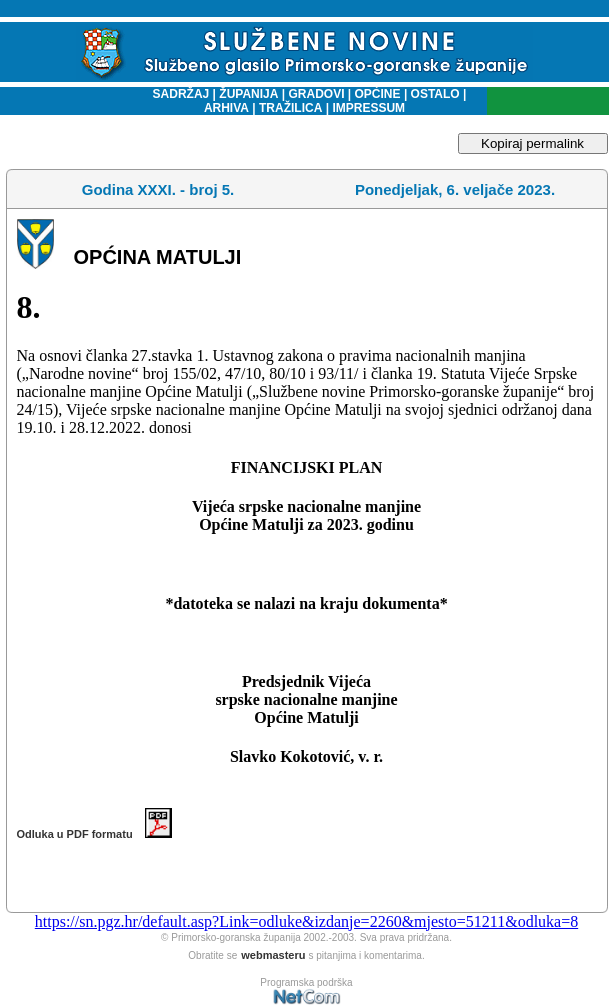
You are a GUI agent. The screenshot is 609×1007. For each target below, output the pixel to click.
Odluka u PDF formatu (94, 834)
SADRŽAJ (176, 94)
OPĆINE (378, 94)
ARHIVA (226, 108)
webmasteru (273, 955)
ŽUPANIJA (248, 94)
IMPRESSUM (368, 108)
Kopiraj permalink (532, 143)
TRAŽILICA (289, 108)
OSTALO (435, 94)
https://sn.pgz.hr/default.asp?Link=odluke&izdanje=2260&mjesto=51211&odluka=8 (306, 921)
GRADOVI (316, 94)
